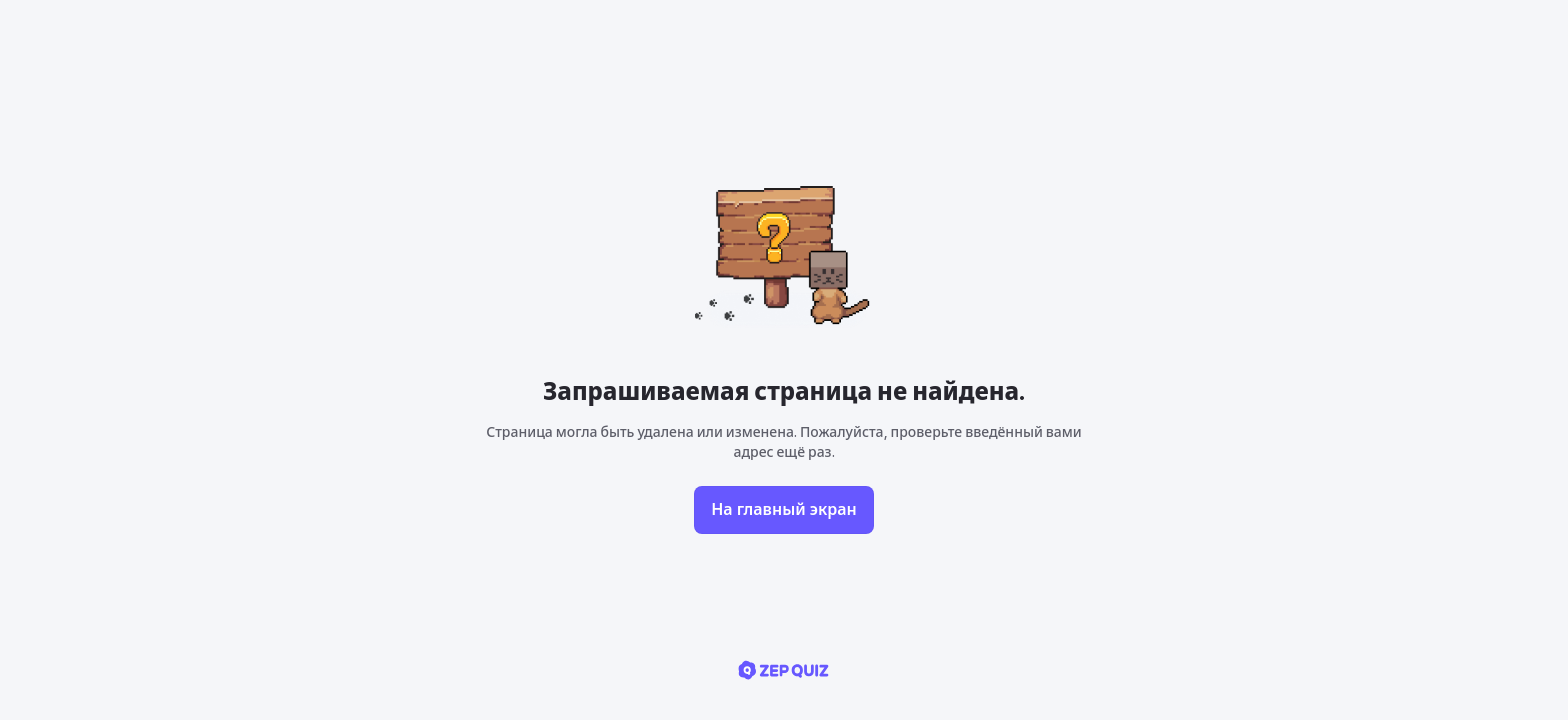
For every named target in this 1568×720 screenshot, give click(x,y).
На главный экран (784, 509)
